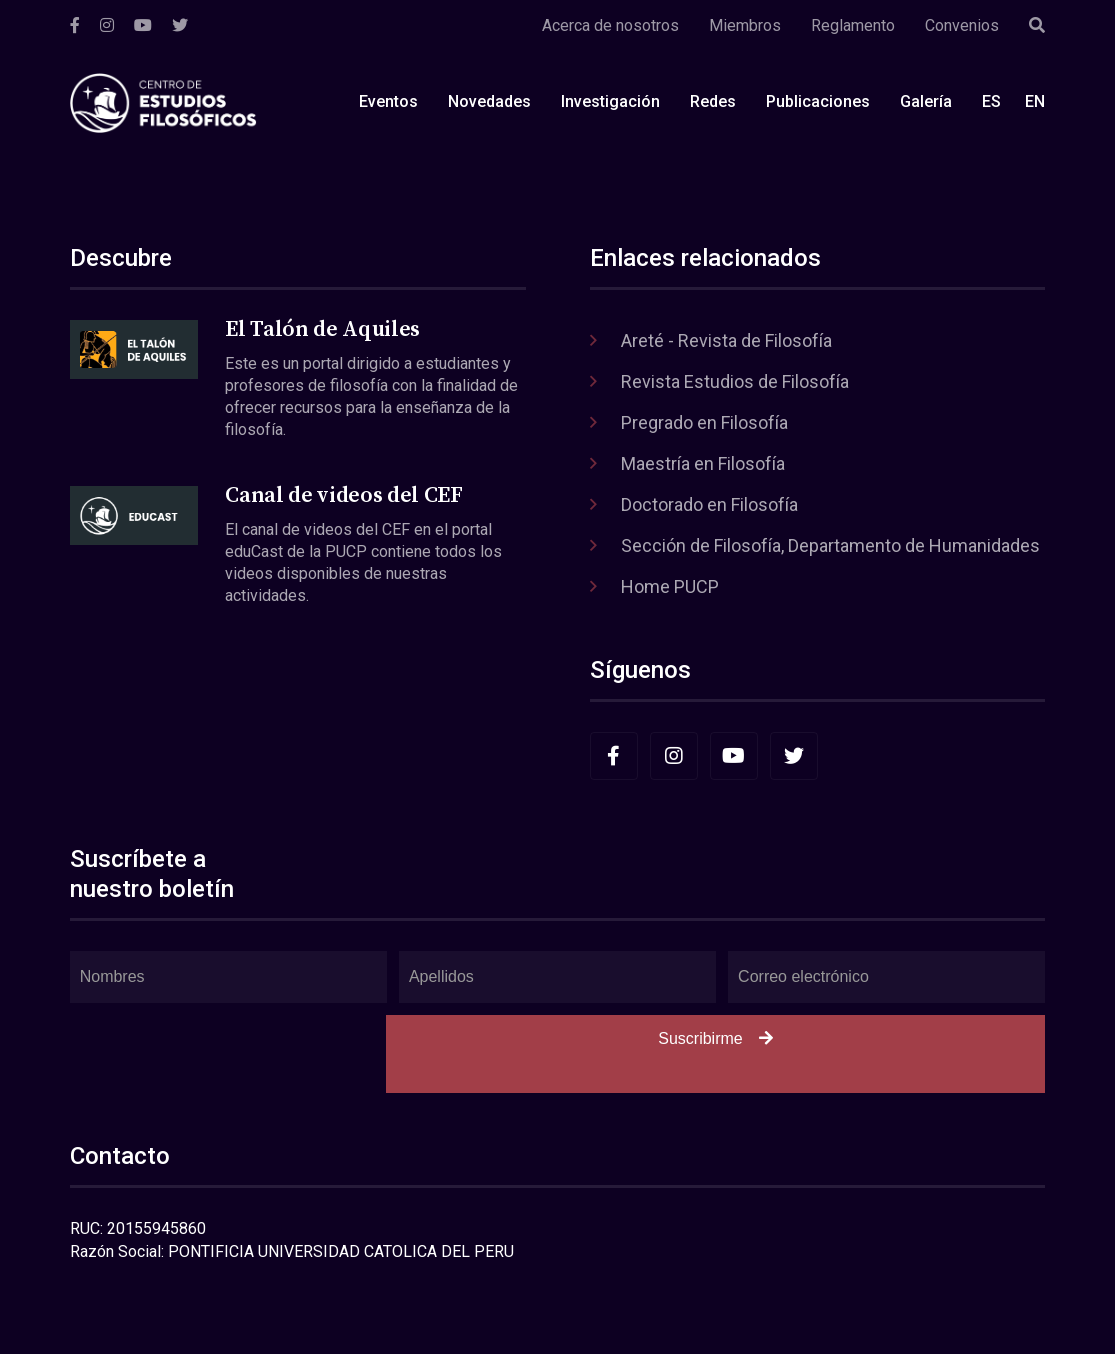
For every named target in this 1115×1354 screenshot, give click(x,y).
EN (1035, 101)
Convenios (962, 25)
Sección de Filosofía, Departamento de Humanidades (830, 545)
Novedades (489, 101)
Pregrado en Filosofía (704, 422)
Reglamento (853, 25)
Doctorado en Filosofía (709, 504)
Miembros (745, 25)
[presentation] (222, 1054)
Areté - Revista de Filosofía (726, 340)
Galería (926, 101)
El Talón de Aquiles (322, 329)
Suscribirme (715, 1038)
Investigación (610, 101)
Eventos (388, 101)
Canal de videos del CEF (343, 495)
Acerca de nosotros (610, 25)
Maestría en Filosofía (703, 463)
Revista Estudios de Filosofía (735, 381)
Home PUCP (670, 586)
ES (991, 101)
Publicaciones (818, 101)
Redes (713, 101)
